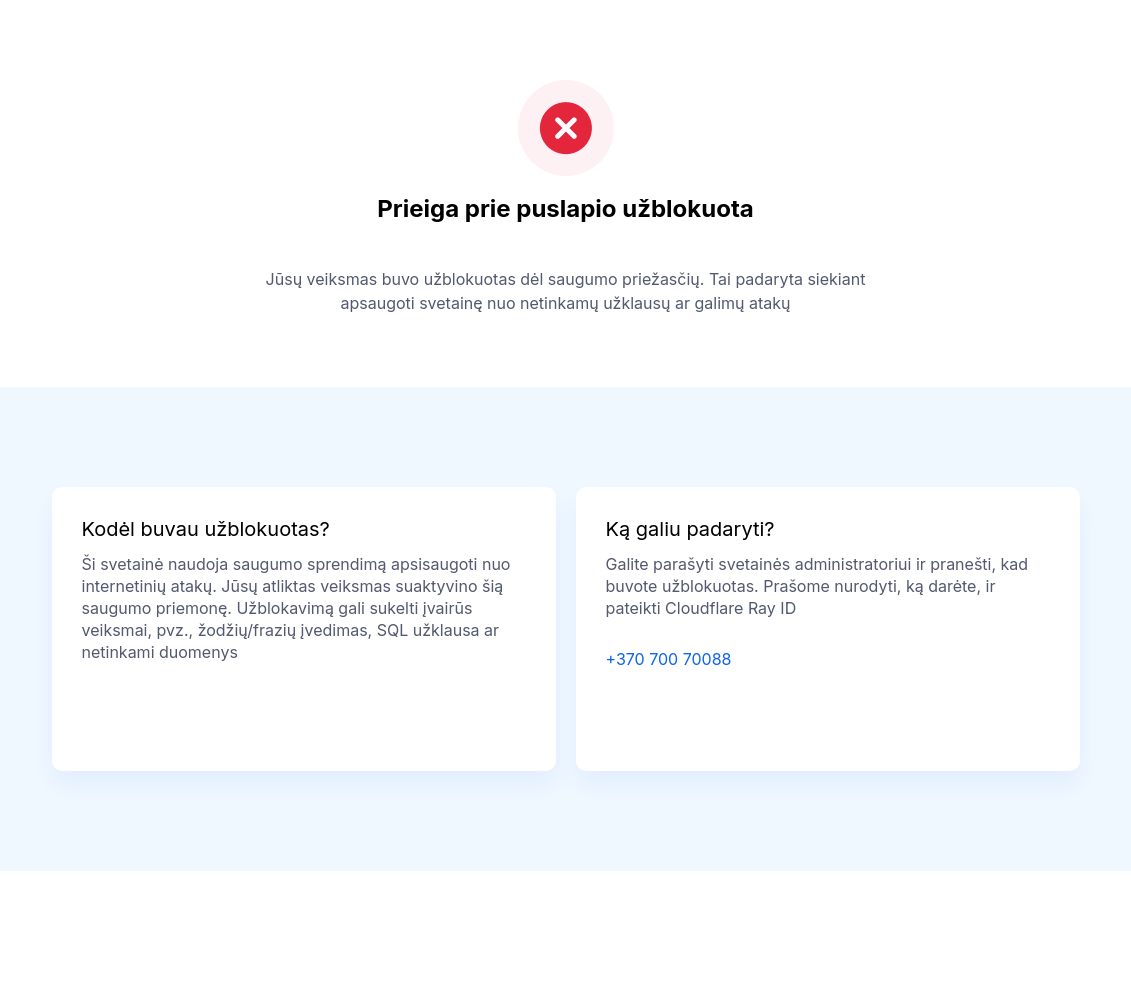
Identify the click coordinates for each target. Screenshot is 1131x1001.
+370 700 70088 (669, 659)
